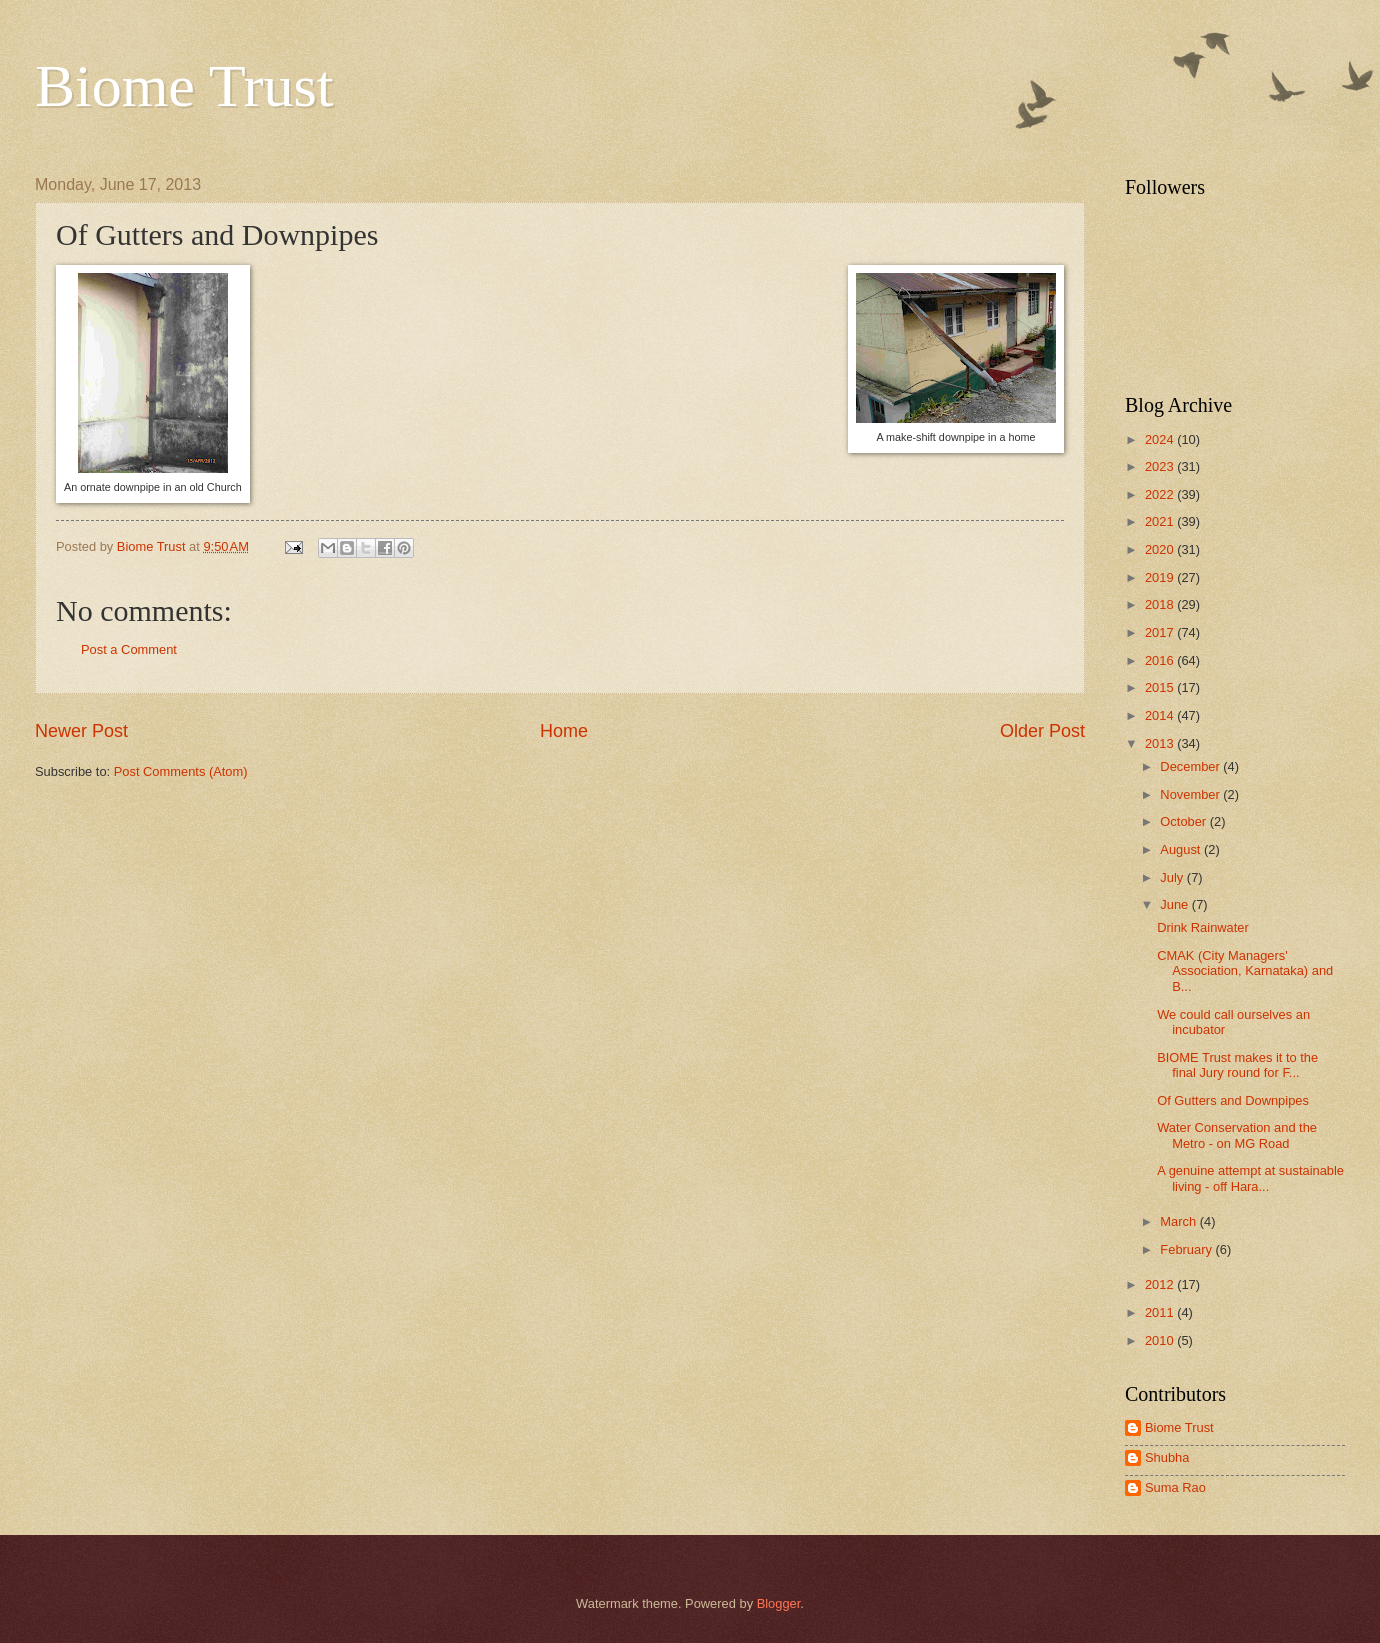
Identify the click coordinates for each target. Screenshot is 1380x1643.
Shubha (1167, 1457)
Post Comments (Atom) (181, 771)
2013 (1161, 743)
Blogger (779, 1603)
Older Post (1042, 731)
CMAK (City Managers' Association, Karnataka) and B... (1245, 971)
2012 (1161, 1284)
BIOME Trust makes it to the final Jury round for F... (1237, 1065)
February (1187, 1249)
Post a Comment (129, 649)
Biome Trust (184, 86)
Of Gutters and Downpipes (1233, 1100)
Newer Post (81, 731)
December (1191, 766)
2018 (1161, 604)
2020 (1161, 549)
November (1191, 794)
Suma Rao (1175, 1487)
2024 (1161, 439)
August (1182, 849)
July (1173, 877)
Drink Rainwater (1203, 927)
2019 (1161, 577)
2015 (1161, 687)
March (1179, 1221)
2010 (1161, 1340)
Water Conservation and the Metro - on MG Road (1237, 1135)
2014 (1161, 715)
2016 (1161, 660)
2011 (1161, 1312)
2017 (1161, 632)
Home (564, 731)
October (1184, 821)
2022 (1161, 494)
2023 (1161, 466)
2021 (1161, 521)
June (1176, 904)
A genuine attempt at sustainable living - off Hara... (1250, 1178)
